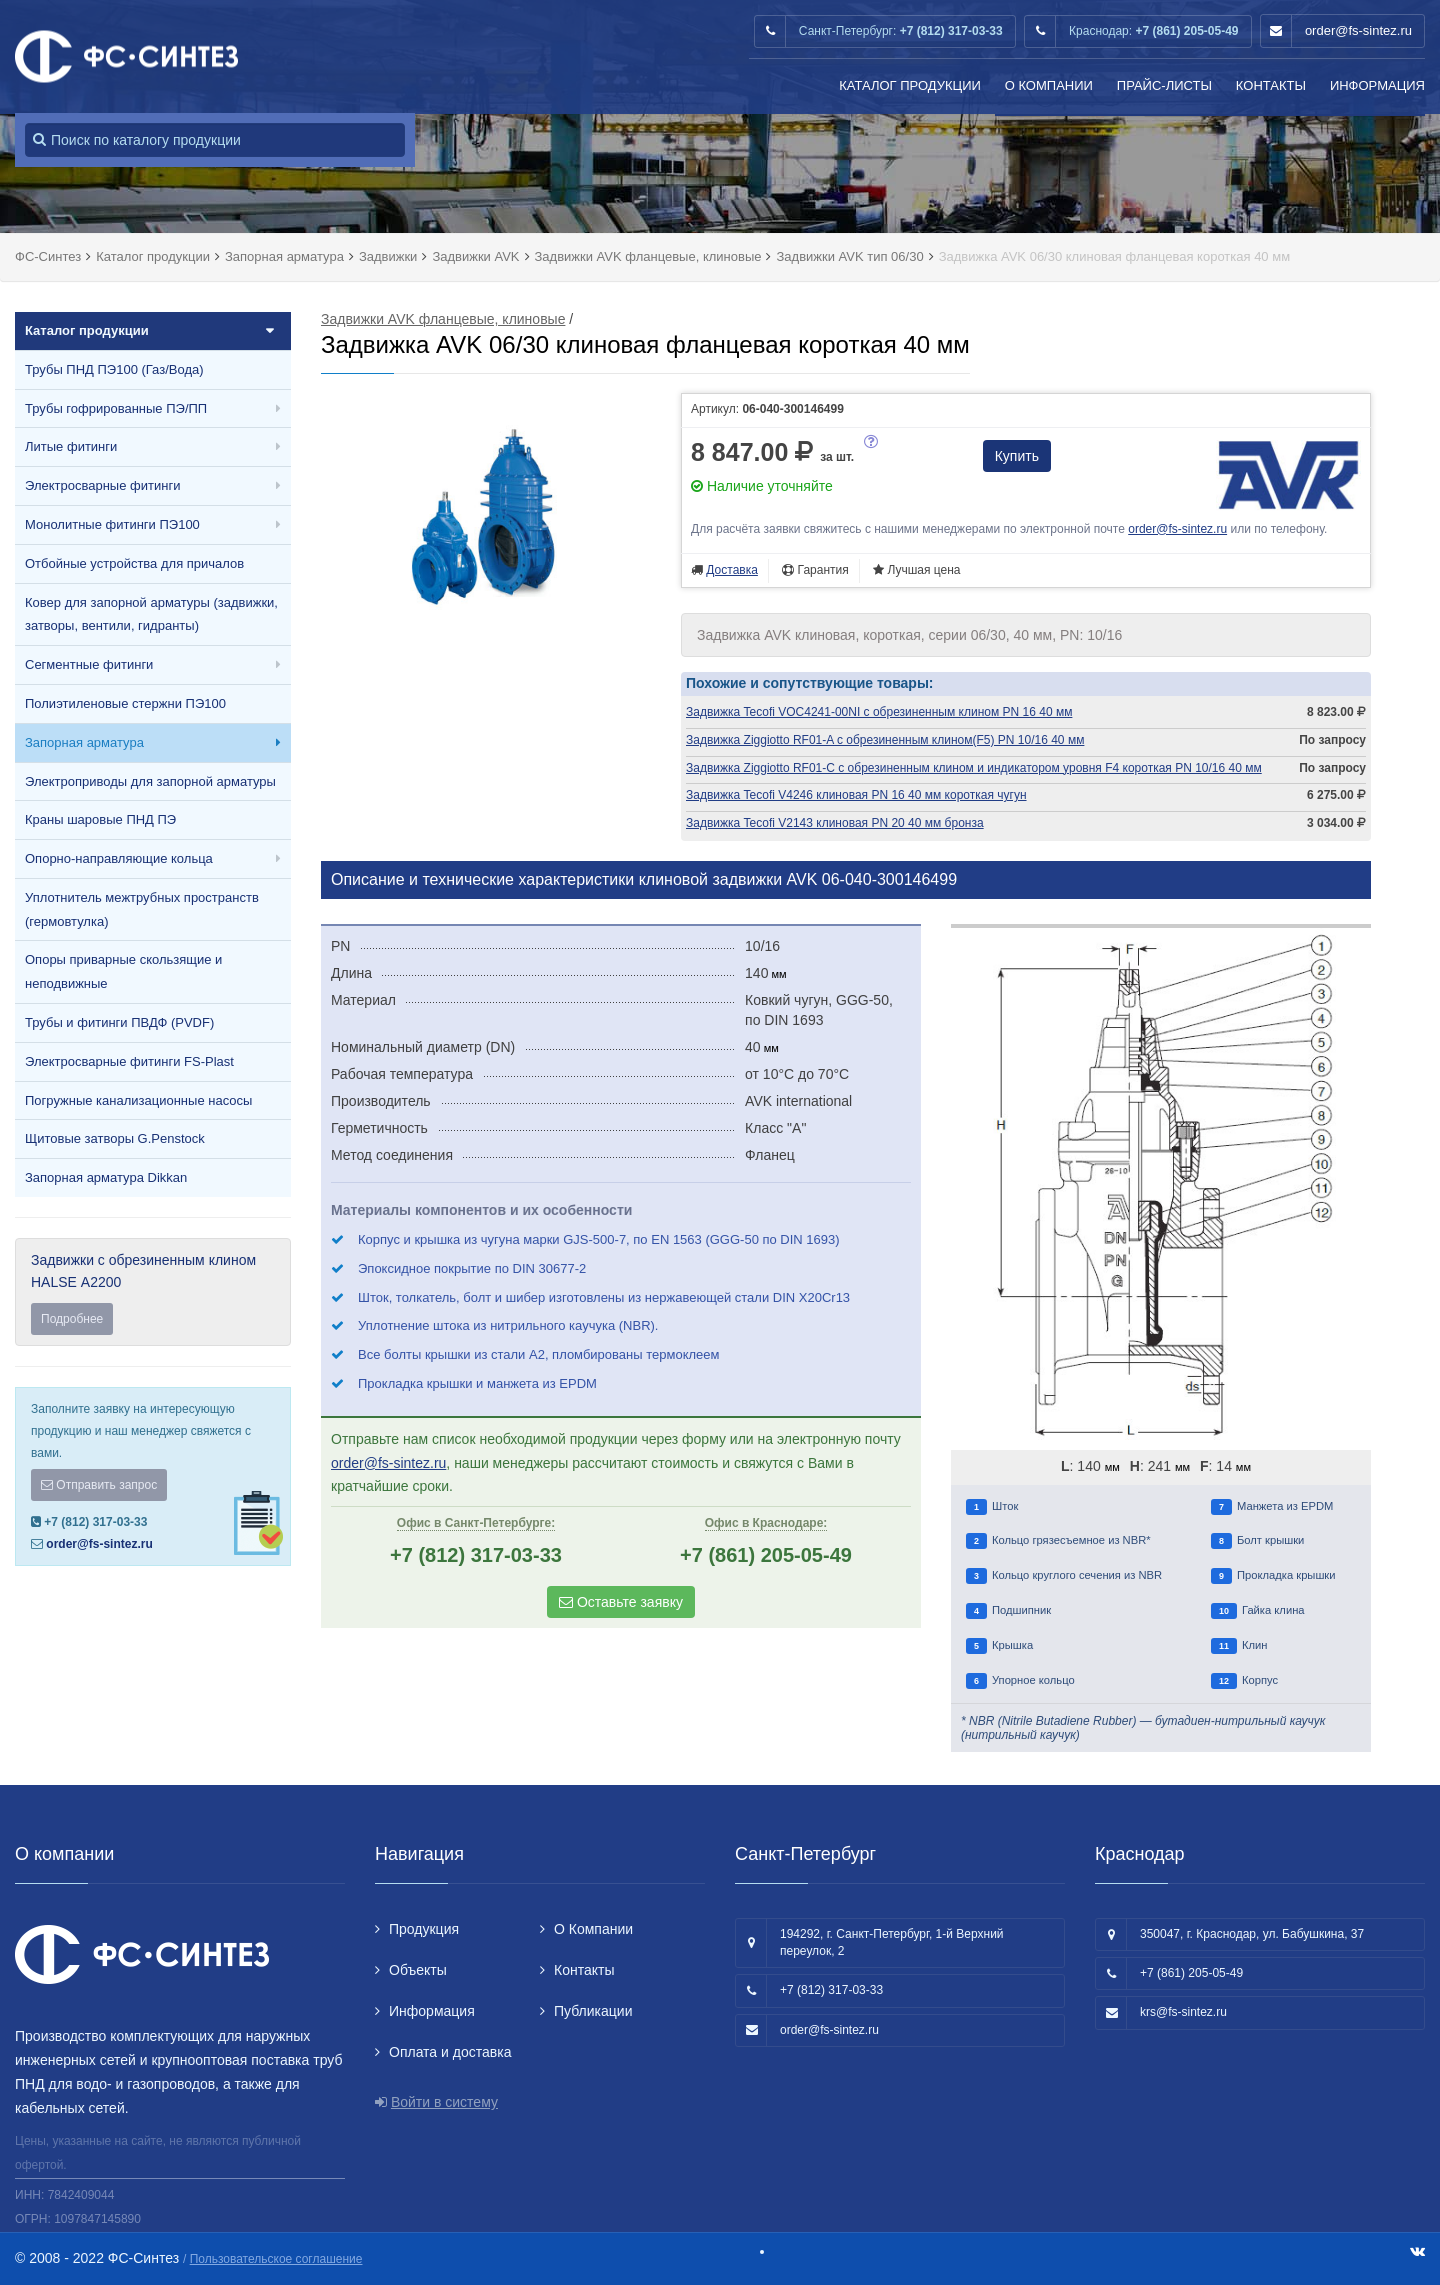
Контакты (1271, 85)
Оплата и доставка (450, 2052)
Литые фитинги (71, 446)
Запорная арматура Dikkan (106, 1177)
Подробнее (72, 1319)
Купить (1017, 456)
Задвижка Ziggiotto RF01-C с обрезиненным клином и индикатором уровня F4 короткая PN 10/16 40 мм (974, 768)
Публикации (593, 2011)
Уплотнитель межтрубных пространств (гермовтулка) (142, 909)
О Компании (1049, 85)
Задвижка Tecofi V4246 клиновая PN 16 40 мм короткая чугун (856, 795)
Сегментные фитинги (89, 664)
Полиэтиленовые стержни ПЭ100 (125, 703)
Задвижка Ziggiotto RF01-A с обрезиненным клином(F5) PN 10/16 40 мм (885, 740)
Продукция (424, 1929)
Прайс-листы (1164, 85)
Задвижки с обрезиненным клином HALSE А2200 (153, 1293)
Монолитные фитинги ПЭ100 (112, 524)
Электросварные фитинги (102, 485)
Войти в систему (444, 2102)
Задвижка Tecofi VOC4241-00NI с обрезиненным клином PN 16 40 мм (879, 712)
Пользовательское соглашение (276, 2259)
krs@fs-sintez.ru (1183, 2012)
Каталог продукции (910, 85)
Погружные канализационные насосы (138, 1100)
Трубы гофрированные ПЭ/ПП (116, 408)
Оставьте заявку (621, 1602)
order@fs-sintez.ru (1358, 30)
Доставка (732, 570)
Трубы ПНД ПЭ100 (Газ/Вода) (114, 369)
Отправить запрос (99, 1485)
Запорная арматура (84, 742)
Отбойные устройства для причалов (134, 563)
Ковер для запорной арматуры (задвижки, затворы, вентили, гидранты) (151, 614)
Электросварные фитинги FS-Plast (129, 1061)
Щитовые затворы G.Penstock (115, 1138)
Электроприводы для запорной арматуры (150, 781)
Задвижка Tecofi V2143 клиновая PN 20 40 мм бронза (835, 823)
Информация (1377, 85)
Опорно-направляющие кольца (119, 858)
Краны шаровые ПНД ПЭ (100, 819)
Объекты (418, 1970)
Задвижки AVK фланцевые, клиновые (443, 319)
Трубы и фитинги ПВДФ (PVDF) (119, 1022)
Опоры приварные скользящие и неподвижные (123, 971)
